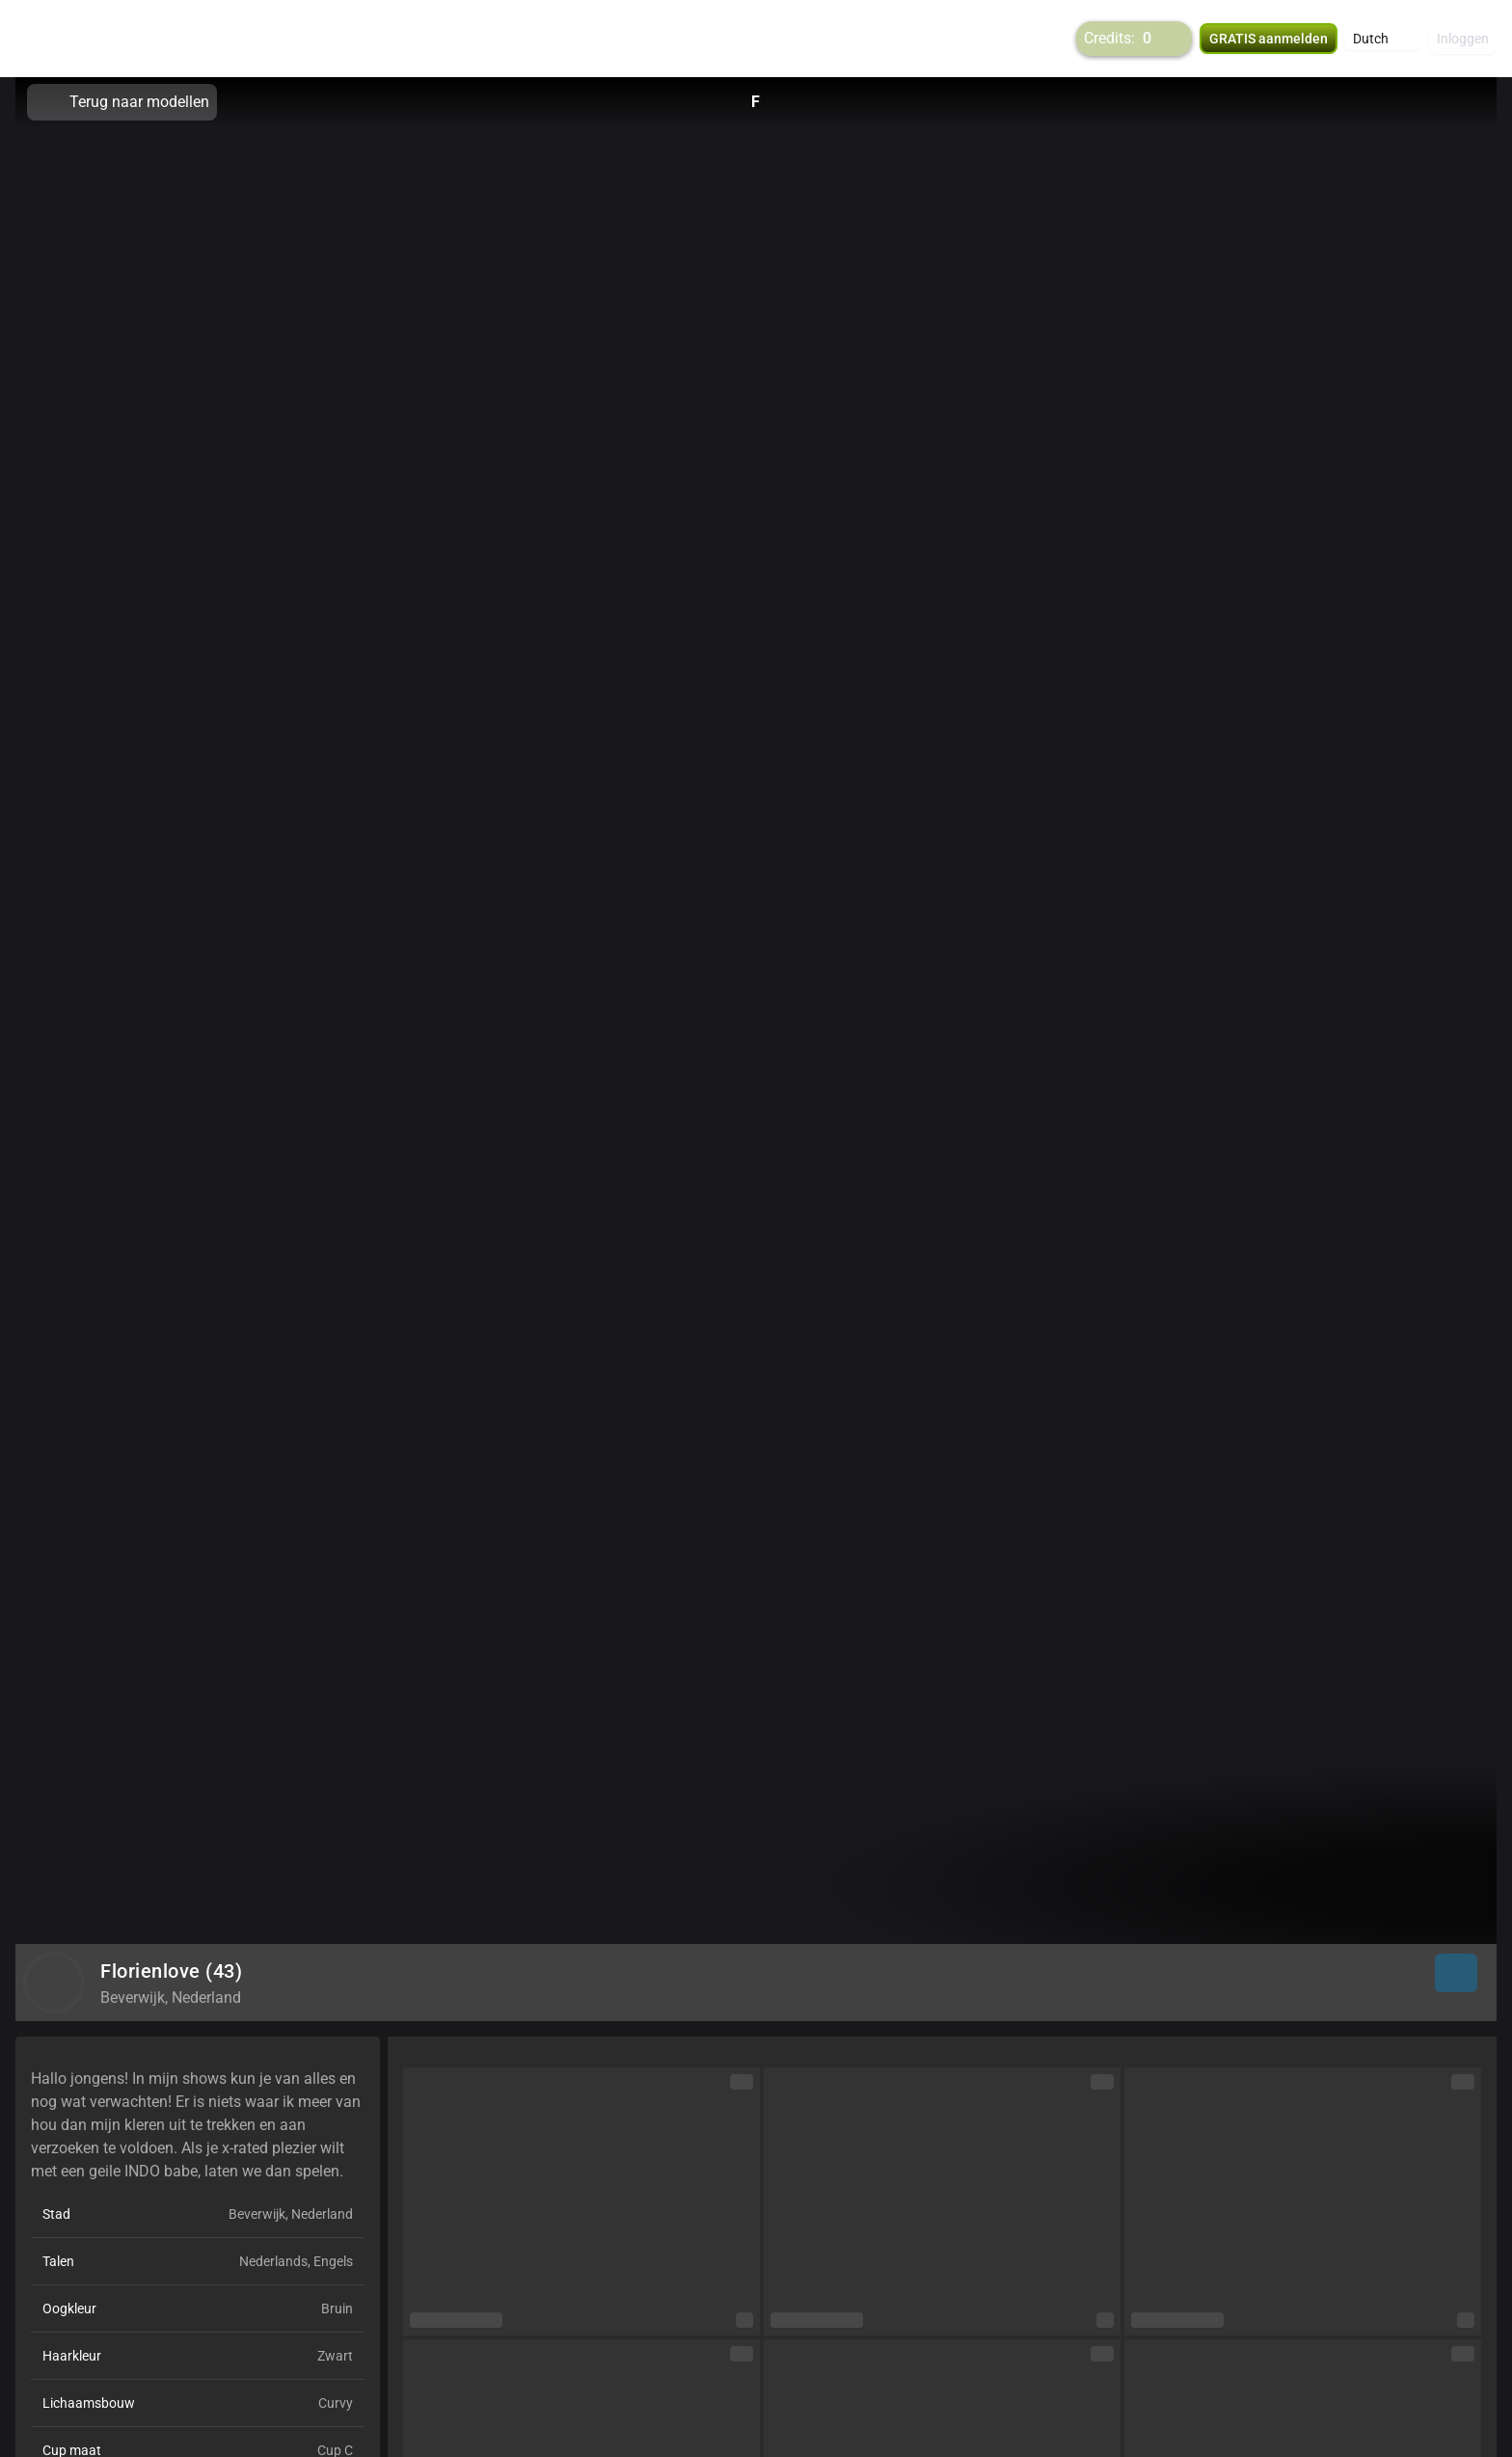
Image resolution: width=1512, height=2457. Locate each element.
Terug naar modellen (122, 102)
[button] (1383, 38)
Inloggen (1463, 38)
